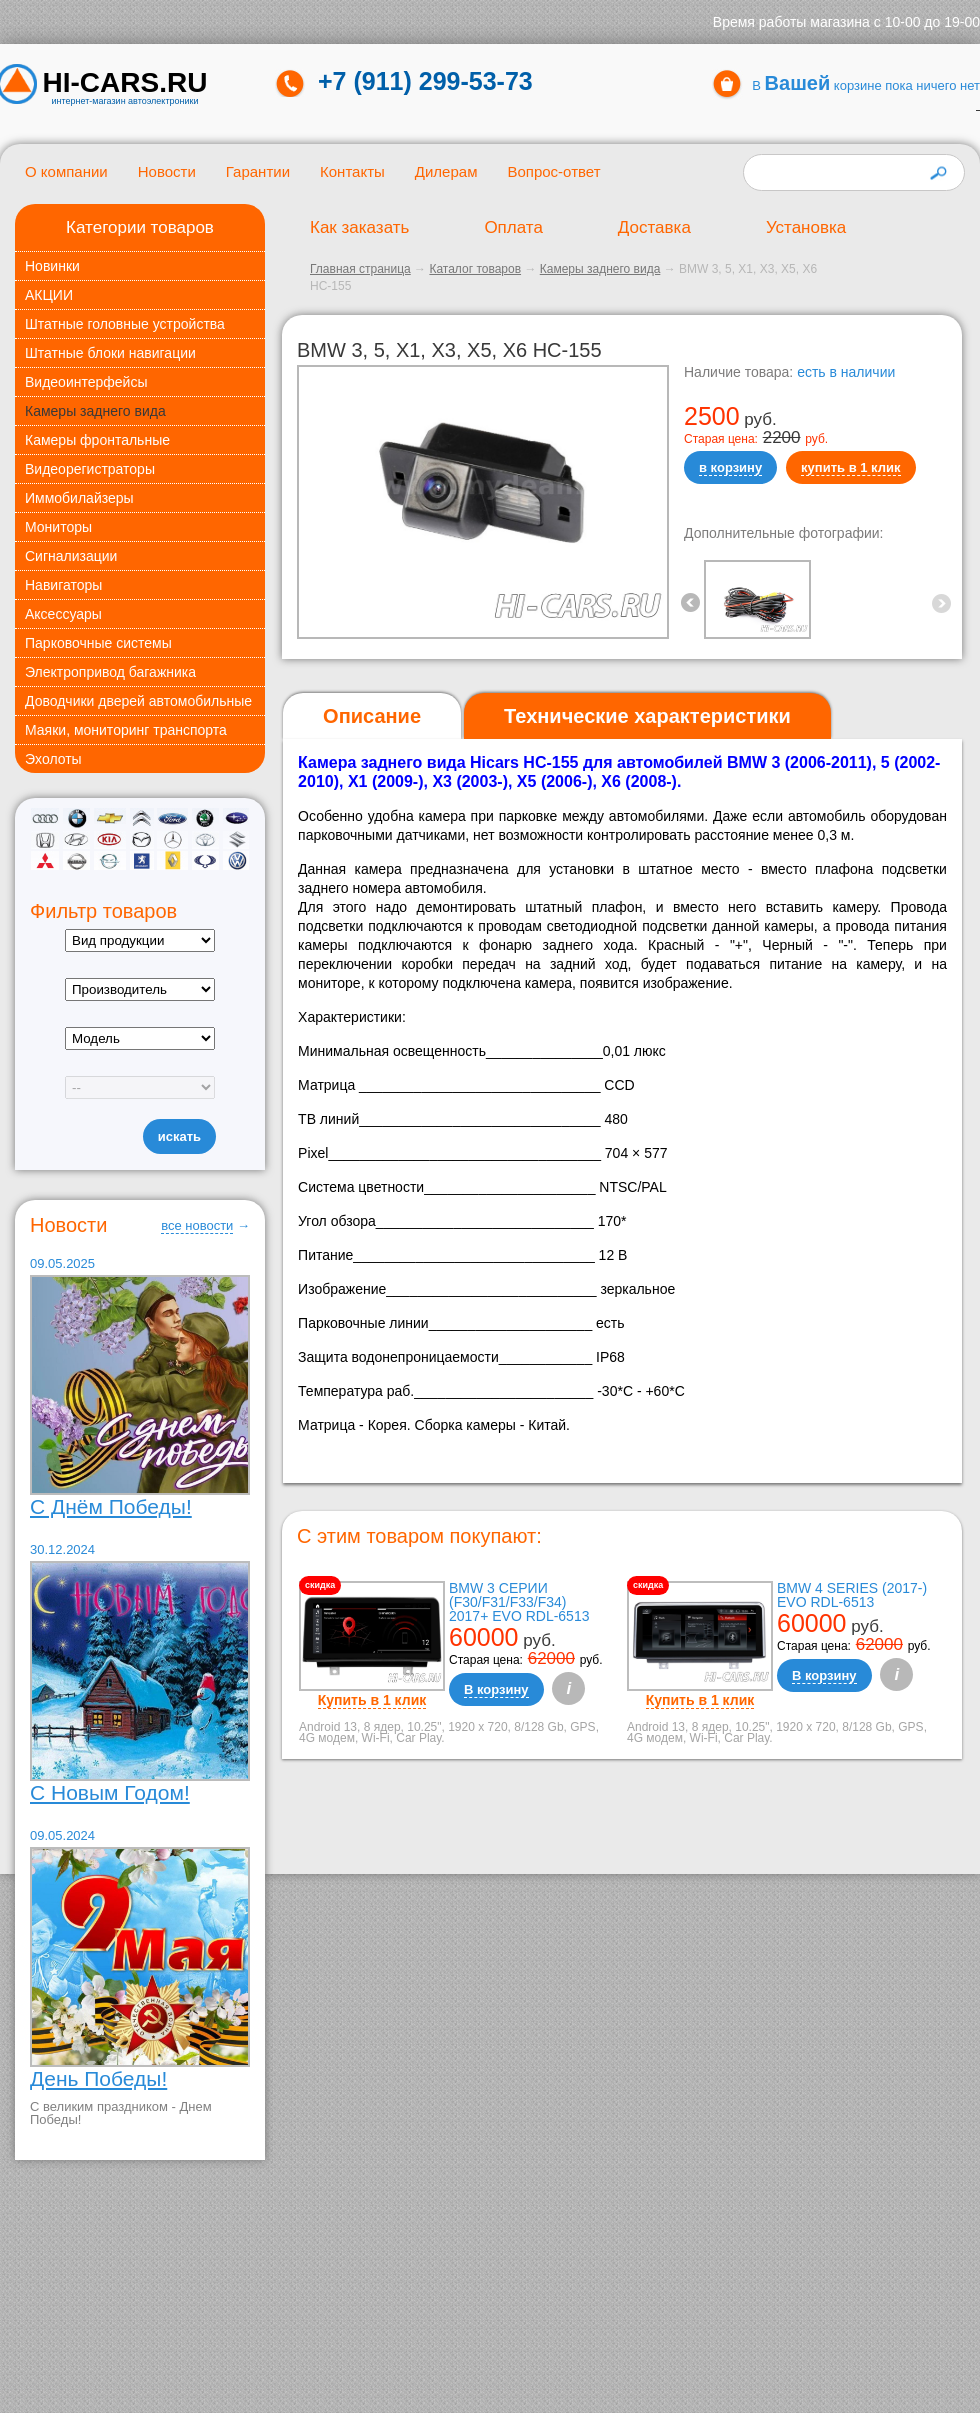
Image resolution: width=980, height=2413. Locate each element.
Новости (167, 171)
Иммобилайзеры (79, 498)
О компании (66, 171)
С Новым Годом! (110, 1792)
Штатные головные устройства (125, 324)
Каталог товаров (475, 269)
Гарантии (258, 171)
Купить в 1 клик (372, 1700)
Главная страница (360, 269)
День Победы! (98, 2078)
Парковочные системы (98, 643)
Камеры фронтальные (97, 440)
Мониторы (58, 527)
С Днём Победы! (111, 1506)
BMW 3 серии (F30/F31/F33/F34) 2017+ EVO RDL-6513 (519, 1602)
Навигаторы (63, 585)
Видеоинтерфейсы (86, 382)
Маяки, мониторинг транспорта (126, 730)
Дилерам (446, 171)
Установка (806, 227)
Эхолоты (53, 759)
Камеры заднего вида (95, 411)
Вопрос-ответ (553, 171)
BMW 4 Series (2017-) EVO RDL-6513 (852, 1595)
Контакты (352, 171)
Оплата (513, 227)
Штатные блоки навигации (110, 353)
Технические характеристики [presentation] (647, 716)
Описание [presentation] (372, 716)
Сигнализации (71, 556)
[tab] (372, 716)
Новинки (52, 266)
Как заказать (359, 227)
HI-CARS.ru (125, 83)
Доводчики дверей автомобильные (138, 701)
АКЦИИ (49, 295)
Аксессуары (63, 614)
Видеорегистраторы (90, 469)
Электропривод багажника (110, 672)
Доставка (654, 227)
